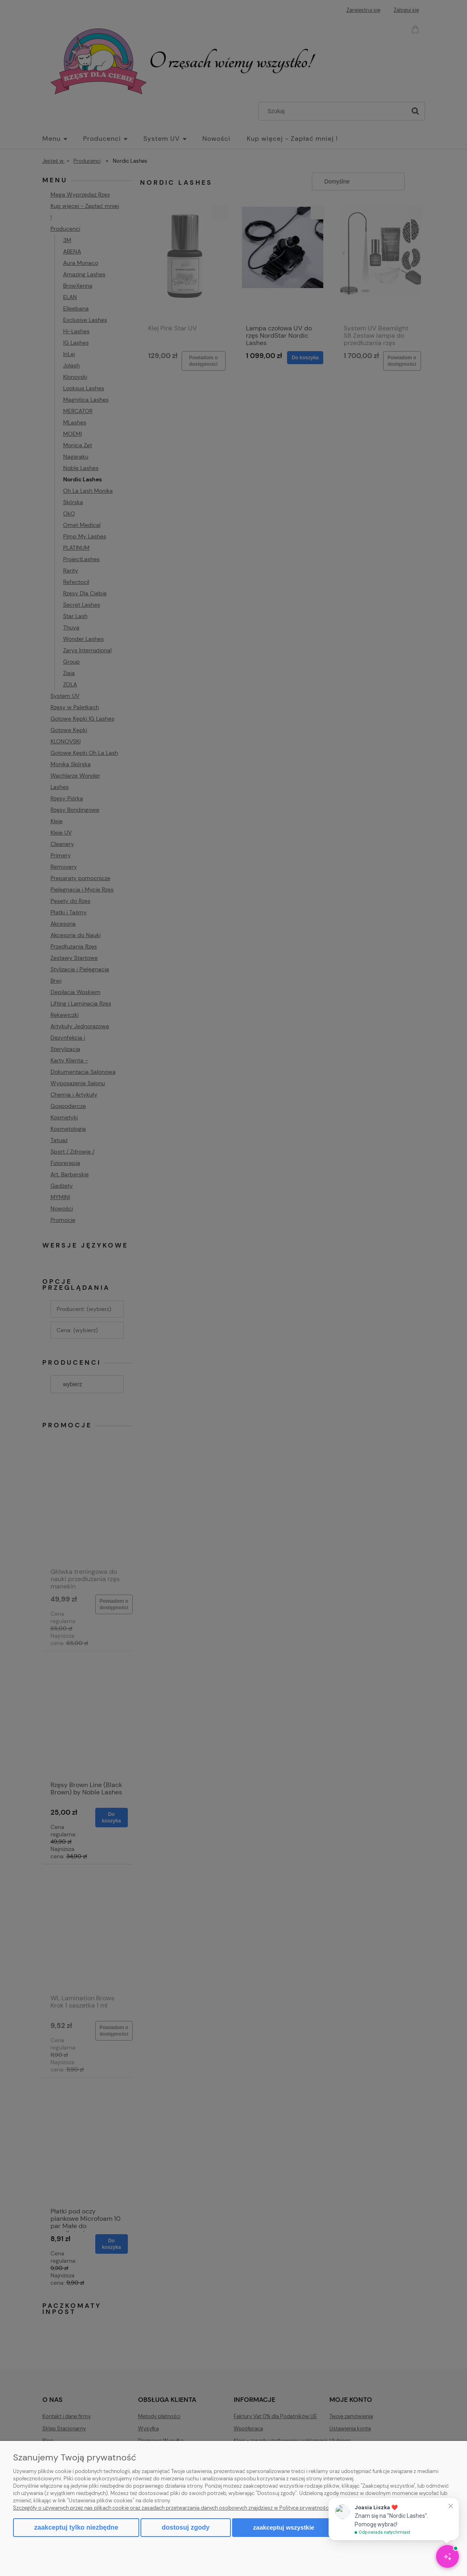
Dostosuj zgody (185, 2527)
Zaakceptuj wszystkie (283, 2527)
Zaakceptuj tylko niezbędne (76, 2527)
